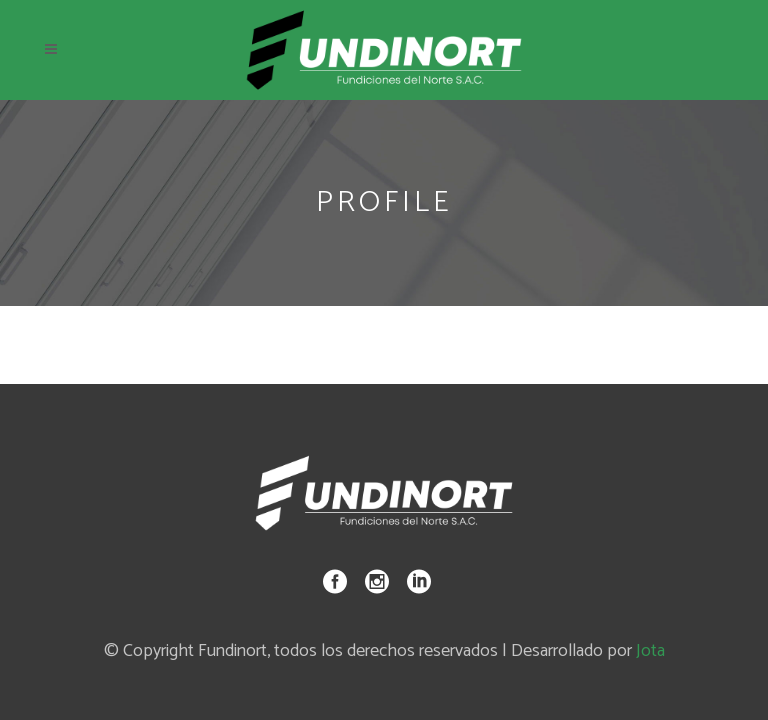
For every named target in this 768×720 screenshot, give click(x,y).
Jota (650, 651)
